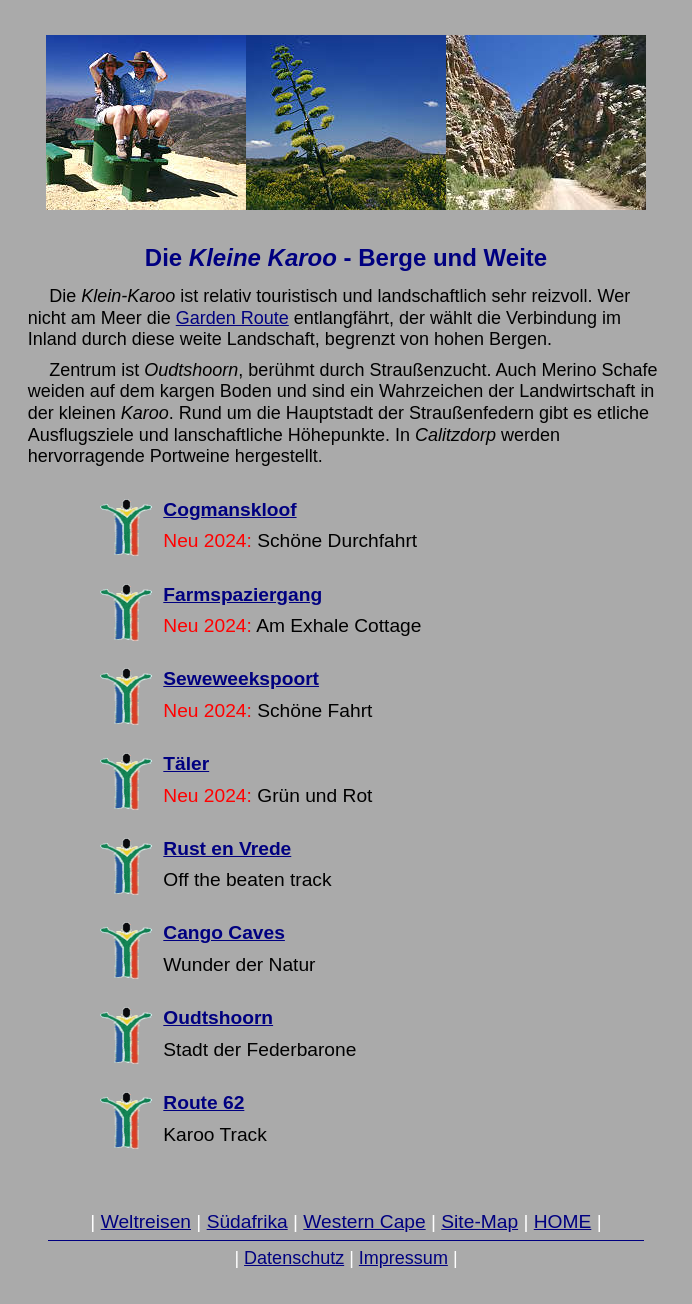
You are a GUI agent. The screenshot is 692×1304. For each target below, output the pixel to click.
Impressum (403, 1258)
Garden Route (232, 318)
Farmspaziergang (242, 594)
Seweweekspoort (241, 678)
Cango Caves (224, 932)
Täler (186, 763)
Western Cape (364, 1221)
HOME (563, 1221)
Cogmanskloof (229, 509)
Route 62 (203, 1102)
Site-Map (479, 1221)
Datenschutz (294, 1258)
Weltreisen (146, 1221)
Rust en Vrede (227, 848)
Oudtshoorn (218, 1017)
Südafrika (247, 1221)
